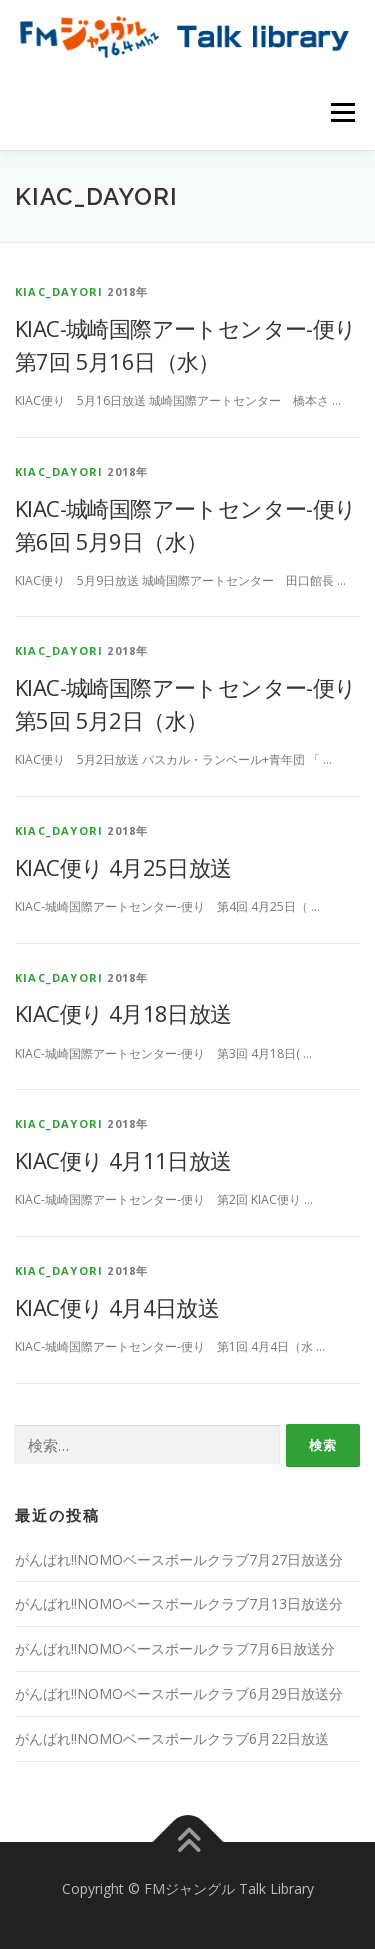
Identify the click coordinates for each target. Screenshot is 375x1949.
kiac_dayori (59, 291)
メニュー (342, 112)
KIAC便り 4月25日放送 (123, 867)
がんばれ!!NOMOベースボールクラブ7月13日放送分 (179, 1603)
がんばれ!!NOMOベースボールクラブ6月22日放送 (172, 1738)
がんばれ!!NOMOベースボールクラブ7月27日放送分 (179, 1559)
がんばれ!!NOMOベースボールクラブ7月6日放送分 (175, 1648)
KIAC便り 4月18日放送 (123, 1013)
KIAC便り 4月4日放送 (117, 1307)
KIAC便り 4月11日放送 (123, 1160)
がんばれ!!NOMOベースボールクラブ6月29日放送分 (179, 1693)
